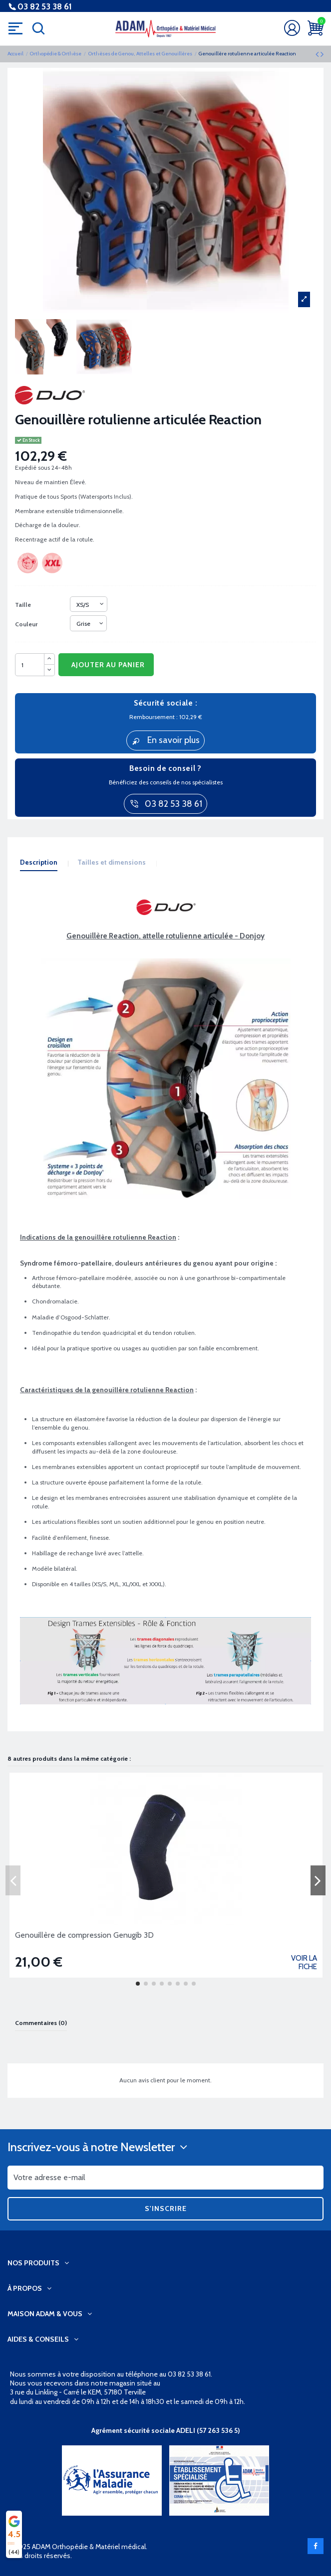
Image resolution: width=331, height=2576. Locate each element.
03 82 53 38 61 (44, 6)
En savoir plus (165, 740)
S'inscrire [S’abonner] (166, 2208)
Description (38, 862)
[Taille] (88, 604)
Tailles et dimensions (111, 862)
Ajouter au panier (108, 664)
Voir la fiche (304, 1962)
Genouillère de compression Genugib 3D (84, 1935)
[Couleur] (88, 623)
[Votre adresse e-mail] (165, 2178)
